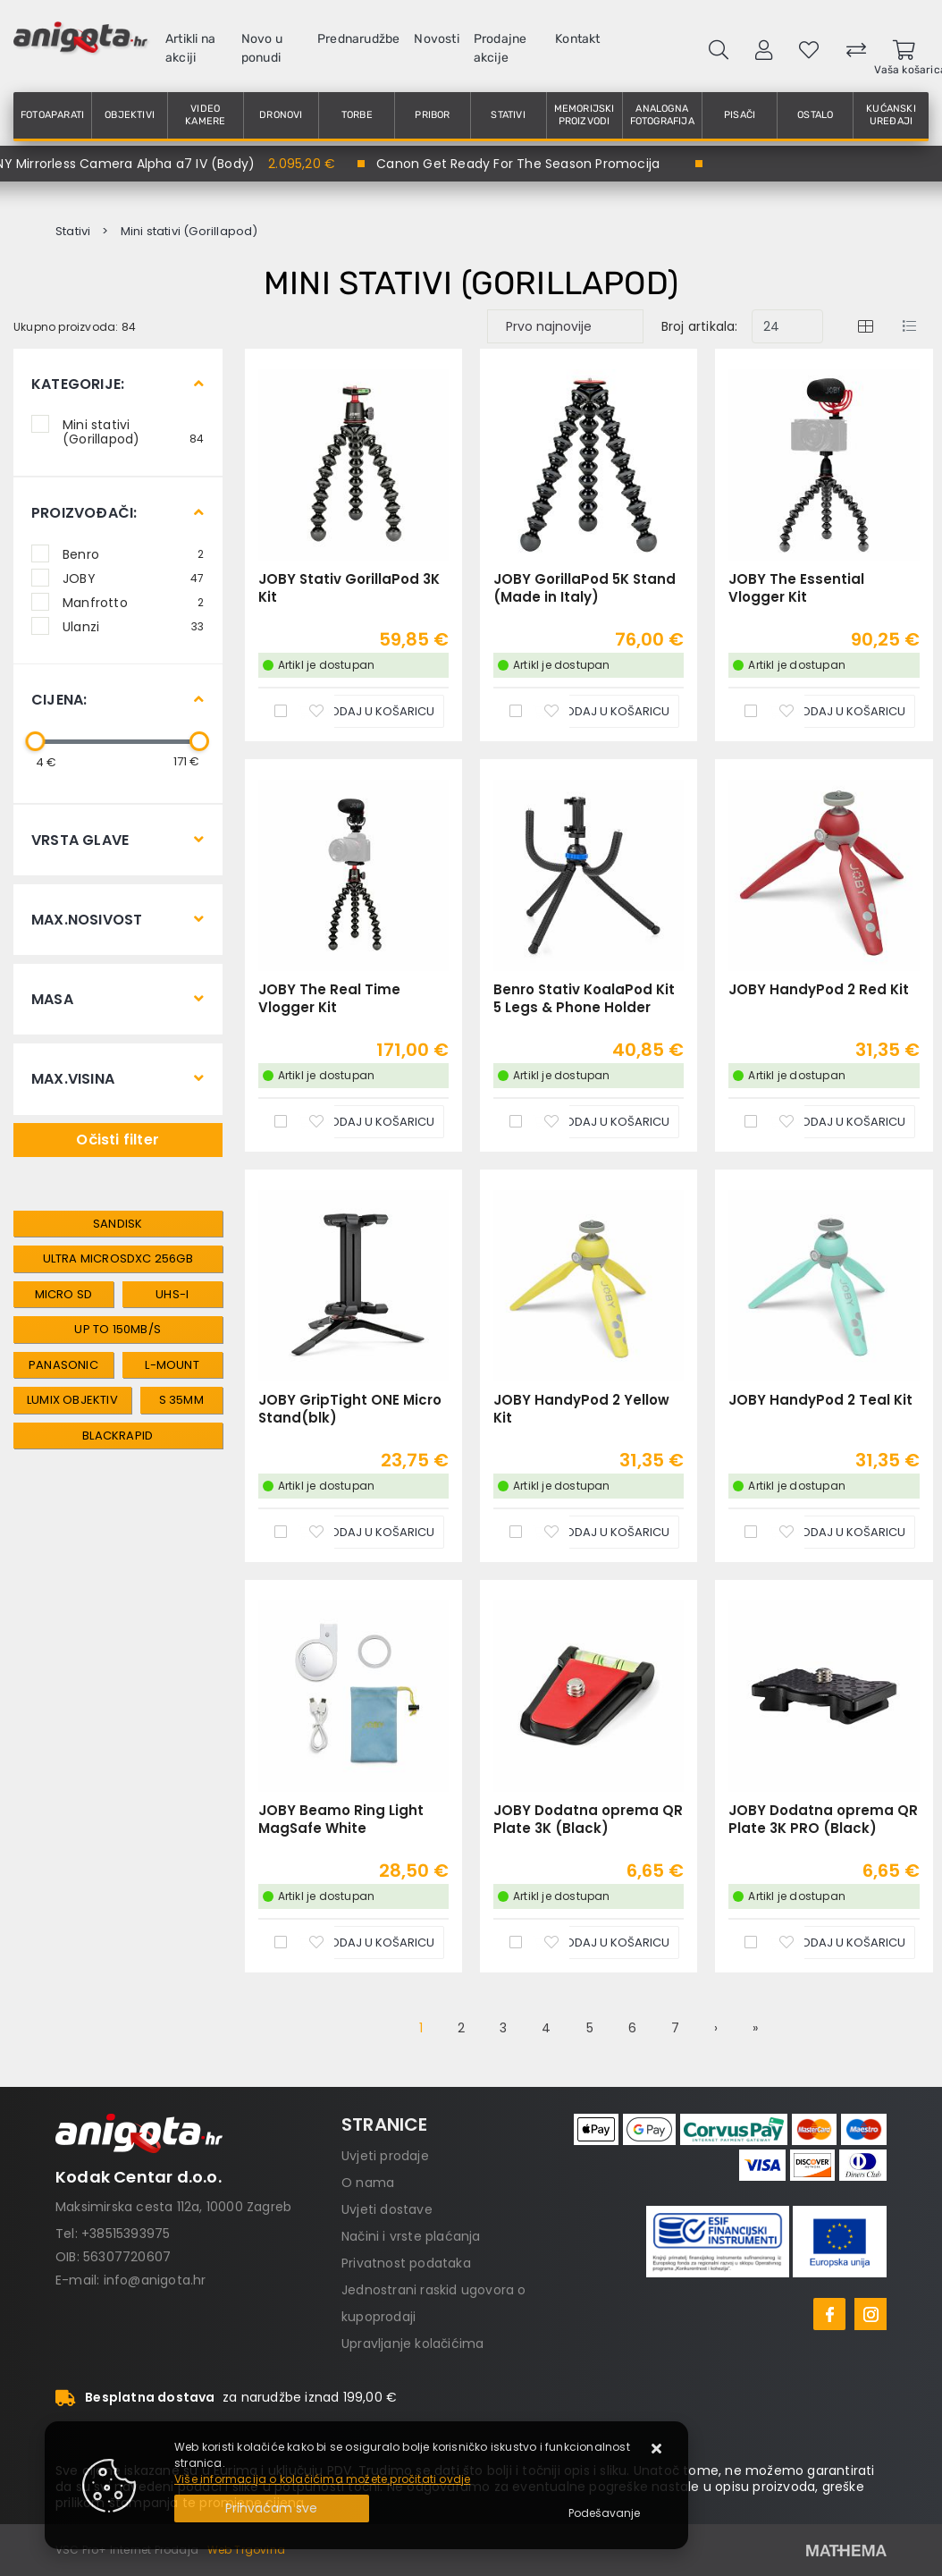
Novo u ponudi (261, 48)
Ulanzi (134, 626)
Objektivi (130, 115)
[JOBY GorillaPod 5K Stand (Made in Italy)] (600, 711)
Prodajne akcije (500, 48)
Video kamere (205, 115)
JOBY (134, 578)
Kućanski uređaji (891, 115)
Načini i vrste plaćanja (411, 2236)
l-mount (171, 1364)
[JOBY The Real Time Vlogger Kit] (365, 1121)
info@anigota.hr (155, 2280)
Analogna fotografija (662, 115)
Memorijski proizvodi (584, 115)
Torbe (357, 115)
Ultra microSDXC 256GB (118, 1258)
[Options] (604, 2513)
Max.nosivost (86, 919)
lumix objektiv (72, 1399)
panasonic (63, 1364)
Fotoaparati (52, 115)
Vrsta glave (80, 840)
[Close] (271, 2508)
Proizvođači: (84, 513)
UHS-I (172, 1294)
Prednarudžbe (358, 38)
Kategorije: (77, 384)
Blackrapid (117, 1435)
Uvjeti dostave (387, 2209)
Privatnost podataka (406, 2263)
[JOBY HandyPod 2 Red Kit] (836, 1121)
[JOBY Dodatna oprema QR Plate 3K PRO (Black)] (836, 1942)
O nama (367, 2183)
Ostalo (815, 115)
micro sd (64, 1294)
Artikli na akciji (190, 48)
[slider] (35, 741)
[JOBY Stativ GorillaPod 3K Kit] (365, 711)
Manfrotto (134, 602)
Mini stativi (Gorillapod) (134, 431)
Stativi (508, 115)
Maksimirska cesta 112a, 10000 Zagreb (173, 2207)
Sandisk (117, 1223)
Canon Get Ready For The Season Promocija (518, 164)
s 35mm (181, 1399)
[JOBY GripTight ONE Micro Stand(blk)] (365, 1532)
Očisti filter (117, 1139)
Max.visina (72, 1078)
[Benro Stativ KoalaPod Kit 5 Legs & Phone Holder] (600, 1121)
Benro (134, 553)
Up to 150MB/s (117, 1329)
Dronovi (280, 115)
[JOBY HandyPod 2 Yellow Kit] (600, 1532)
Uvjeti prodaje (385, 2156)
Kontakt (577, 38)
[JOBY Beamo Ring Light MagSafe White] (365, 1942)
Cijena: (59, 699)
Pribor (432, 115)
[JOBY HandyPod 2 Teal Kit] (836, 1532)
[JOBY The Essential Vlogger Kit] (836, 711)
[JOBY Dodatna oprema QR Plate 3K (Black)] (600, 1942)
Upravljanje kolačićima (412, 2343)
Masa (52, 999)
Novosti (436, 38)
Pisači (739, 115)
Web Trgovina (246, 2549)
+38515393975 (125, 2233)
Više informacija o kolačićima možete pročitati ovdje (322, 2479)
